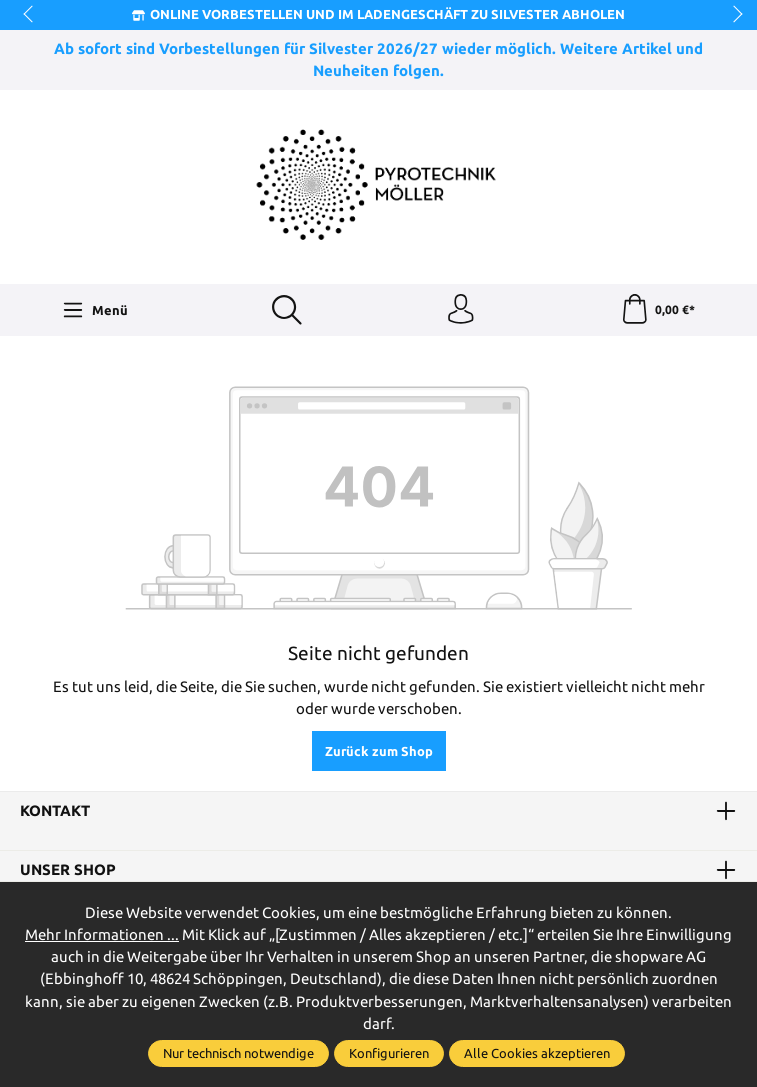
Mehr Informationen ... (102, 934)
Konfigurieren (389, 1053)
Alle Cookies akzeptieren (537, 1053)
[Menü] (95, 310)
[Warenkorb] (657, 310)
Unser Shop (68, 870)
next (732, 15)
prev (30, 15)
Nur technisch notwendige (238, 1053)
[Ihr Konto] (461, 310)
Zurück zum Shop (379, 751)
